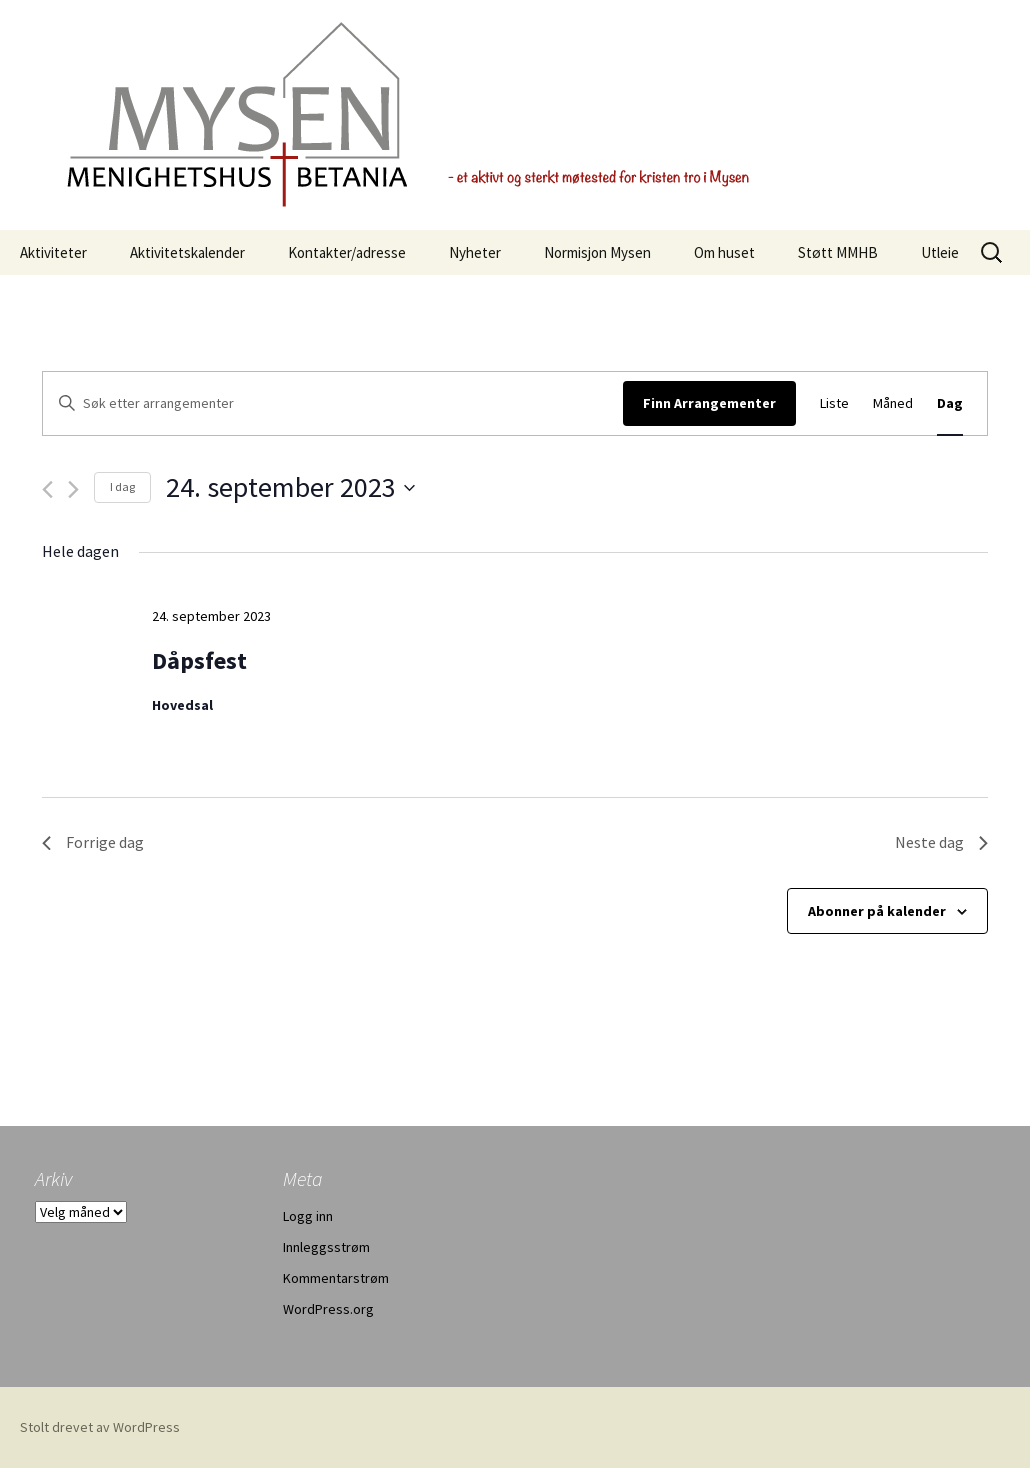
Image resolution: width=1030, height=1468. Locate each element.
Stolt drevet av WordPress (100, 1427)
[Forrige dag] (47, 489)
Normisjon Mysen (597, 252)
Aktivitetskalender (187, 252)
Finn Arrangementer (709, 403)
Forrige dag (93, 842)
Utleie (940, 252)
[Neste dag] (73, 489)
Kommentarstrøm (336, 1278)
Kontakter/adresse (347, 252)
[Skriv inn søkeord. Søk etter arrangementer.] (333, 403)
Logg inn (308, 1216)
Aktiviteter (53, 252)
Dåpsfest (199, 660)
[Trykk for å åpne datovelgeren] (290, 488)
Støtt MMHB (838, 252)
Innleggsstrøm (326, 1247)
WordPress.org (328, 1309)
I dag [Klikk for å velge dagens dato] (122, 486)
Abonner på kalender (877, 911)
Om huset (724, 252)
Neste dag (941, 842)
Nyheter (475, 252)
